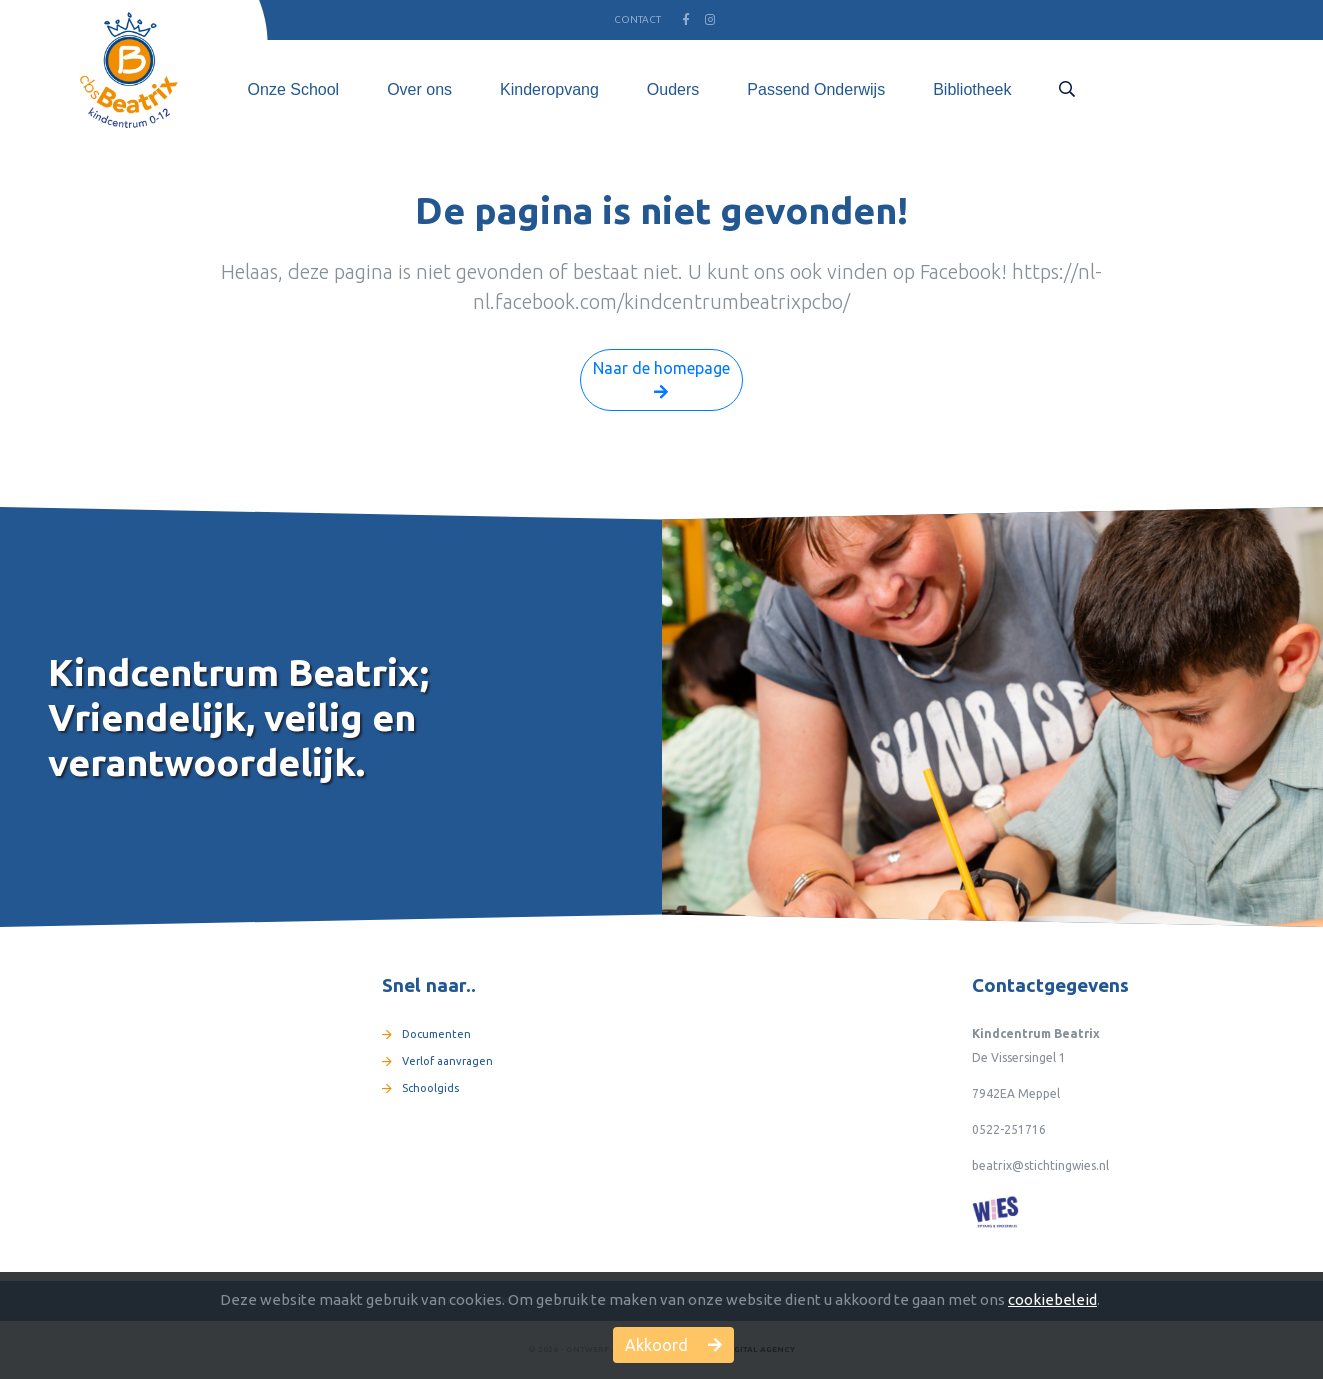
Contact (637, 19)
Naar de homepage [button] (661, 381)
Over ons (419, 89)
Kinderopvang (549, 89)
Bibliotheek (972, 89)
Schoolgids (420, 1088)
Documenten (426, 1034)
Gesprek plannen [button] (1200, 89)
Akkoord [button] (673, 1345)
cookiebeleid (1052, 1299)
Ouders (673, 89)
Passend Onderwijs (816, 89)
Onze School (294, 89)
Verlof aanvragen (437, 1061)
